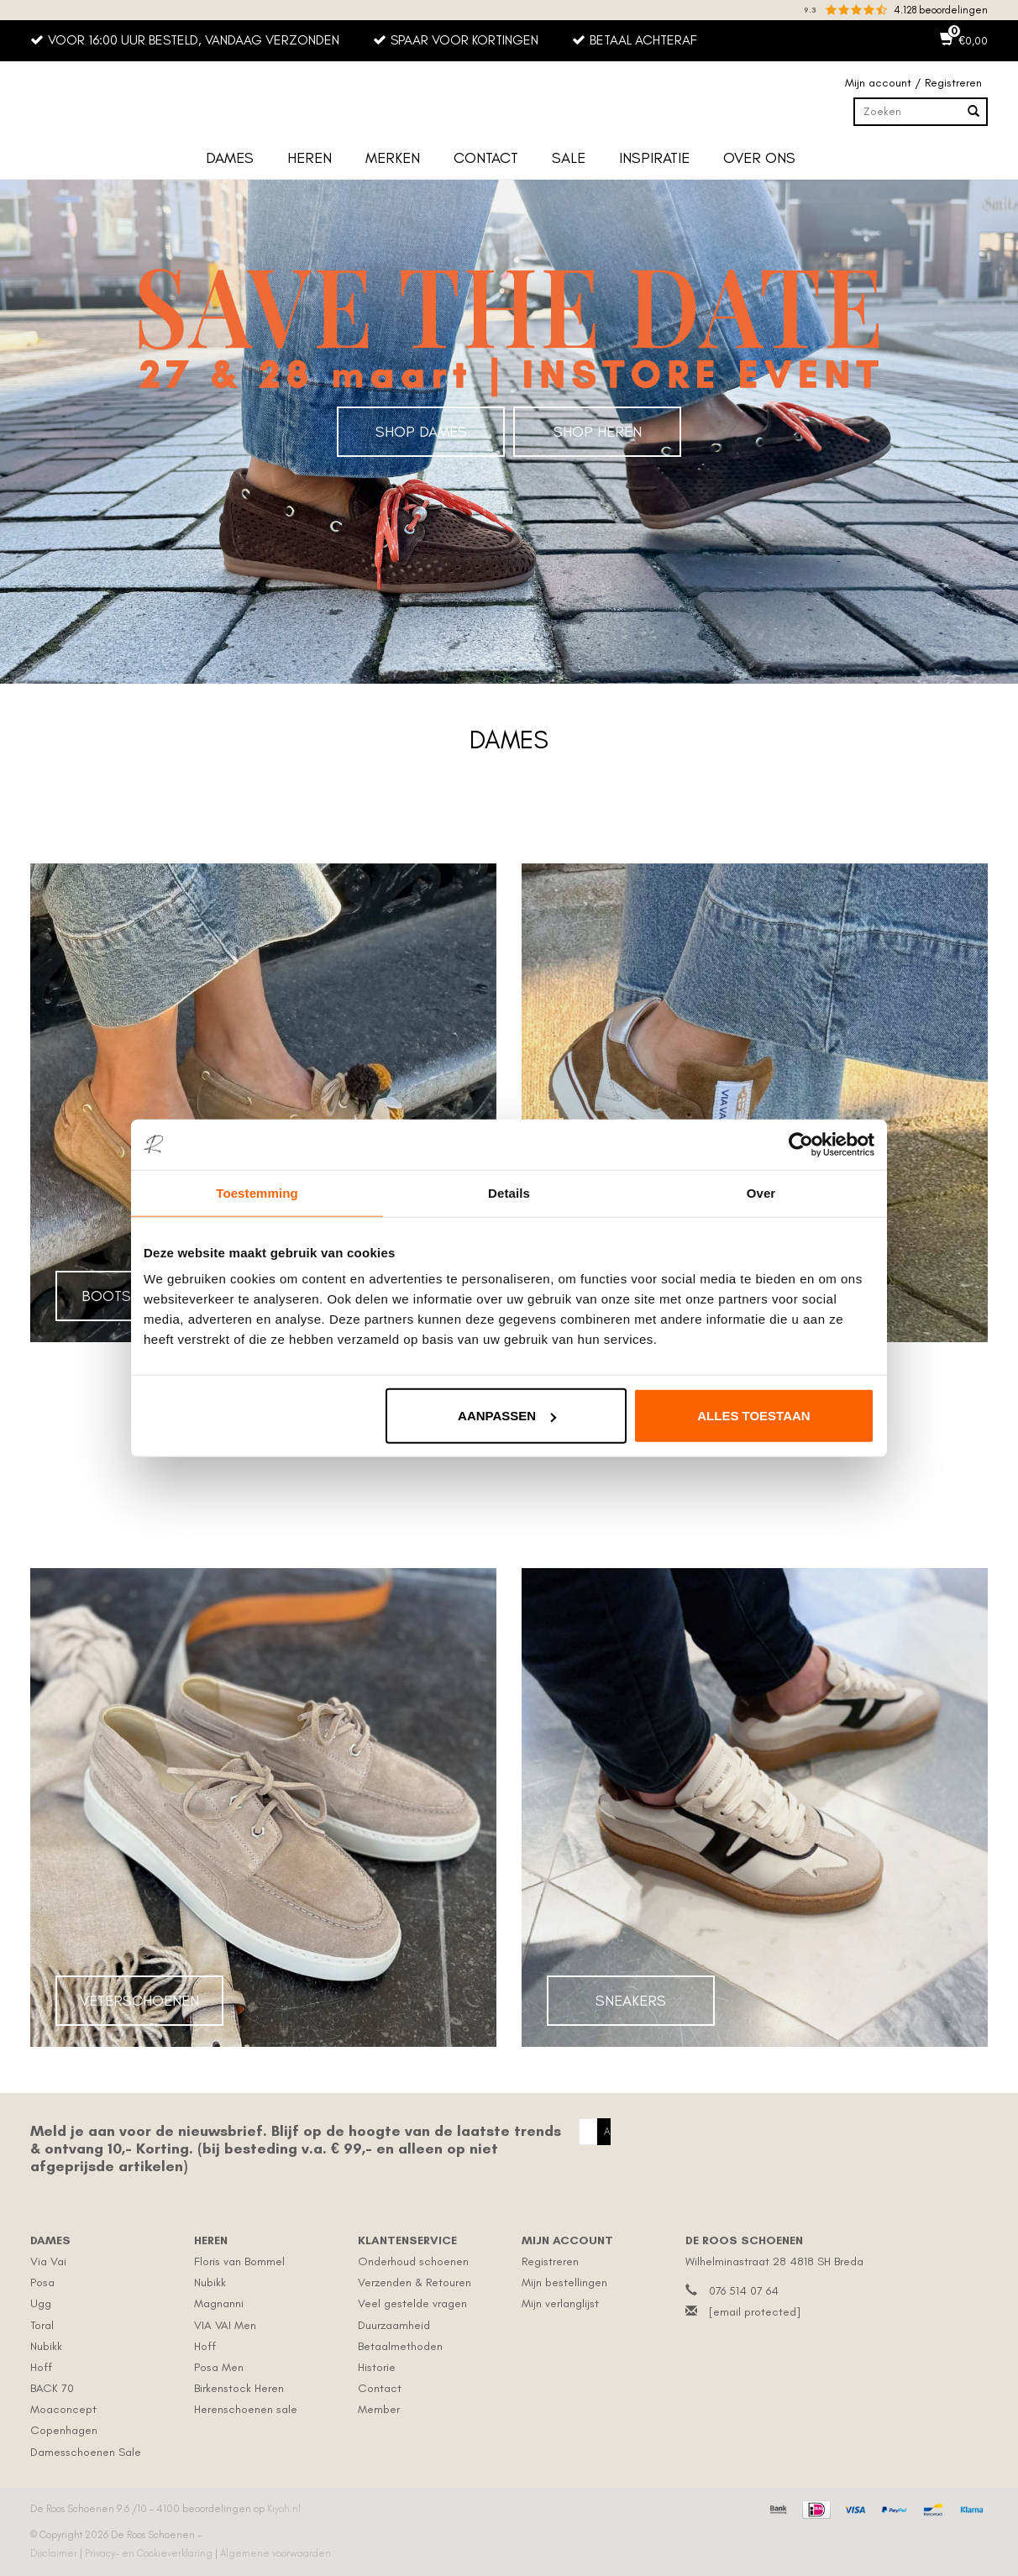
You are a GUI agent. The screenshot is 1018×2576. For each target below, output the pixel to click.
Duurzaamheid (394, 2325)
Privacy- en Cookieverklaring (150, 2553)
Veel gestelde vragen (412, 2303)
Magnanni (219, 2303)
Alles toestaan (753, 1416)
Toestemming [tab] (257, 1192)
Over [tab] (761, 1192)
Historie (377, 2367)
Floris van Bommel (239, 2261)
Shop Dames (421, 431)
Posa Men (219, 2367)
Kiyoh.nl (284, 2509)
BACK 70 (52, 2388)
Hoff (41, 2367)
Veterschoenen (139, 2000)
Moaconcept (63, 2409)
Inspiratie (654, 158)
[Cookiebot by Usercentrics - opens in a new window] (800, 1144)
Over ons (759, 158)
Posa (42, 2282)
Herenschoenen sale (245, 2409)
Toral (42, 2325)
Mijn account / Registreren (913, 83)
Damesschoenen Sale (85, 2452)
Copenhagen (63, 2430)
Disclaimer (55, 2553)
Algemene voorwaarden (275, 2553)
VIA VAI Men (225, 2325)
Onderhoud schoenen (413, 2261)
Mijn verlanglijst (560, 2303)
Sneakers (631, 2000)
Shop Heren (598, 431)
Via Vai (48, 2261)
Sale (568, 158)
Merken (392, 158)
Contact (486, 158)
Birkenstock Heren (239, 2388)
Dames (230, 158)
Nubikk (46, 2346)
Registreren (550, 2261)
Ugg (40, 2303)
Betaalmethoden (400, 2346)
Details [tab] (509, 1192)
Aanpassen (507, 1416)
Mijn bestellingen (564, 2282)
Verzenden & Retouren (414, 2282)
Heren (309, 158)
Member (379, 2409)
